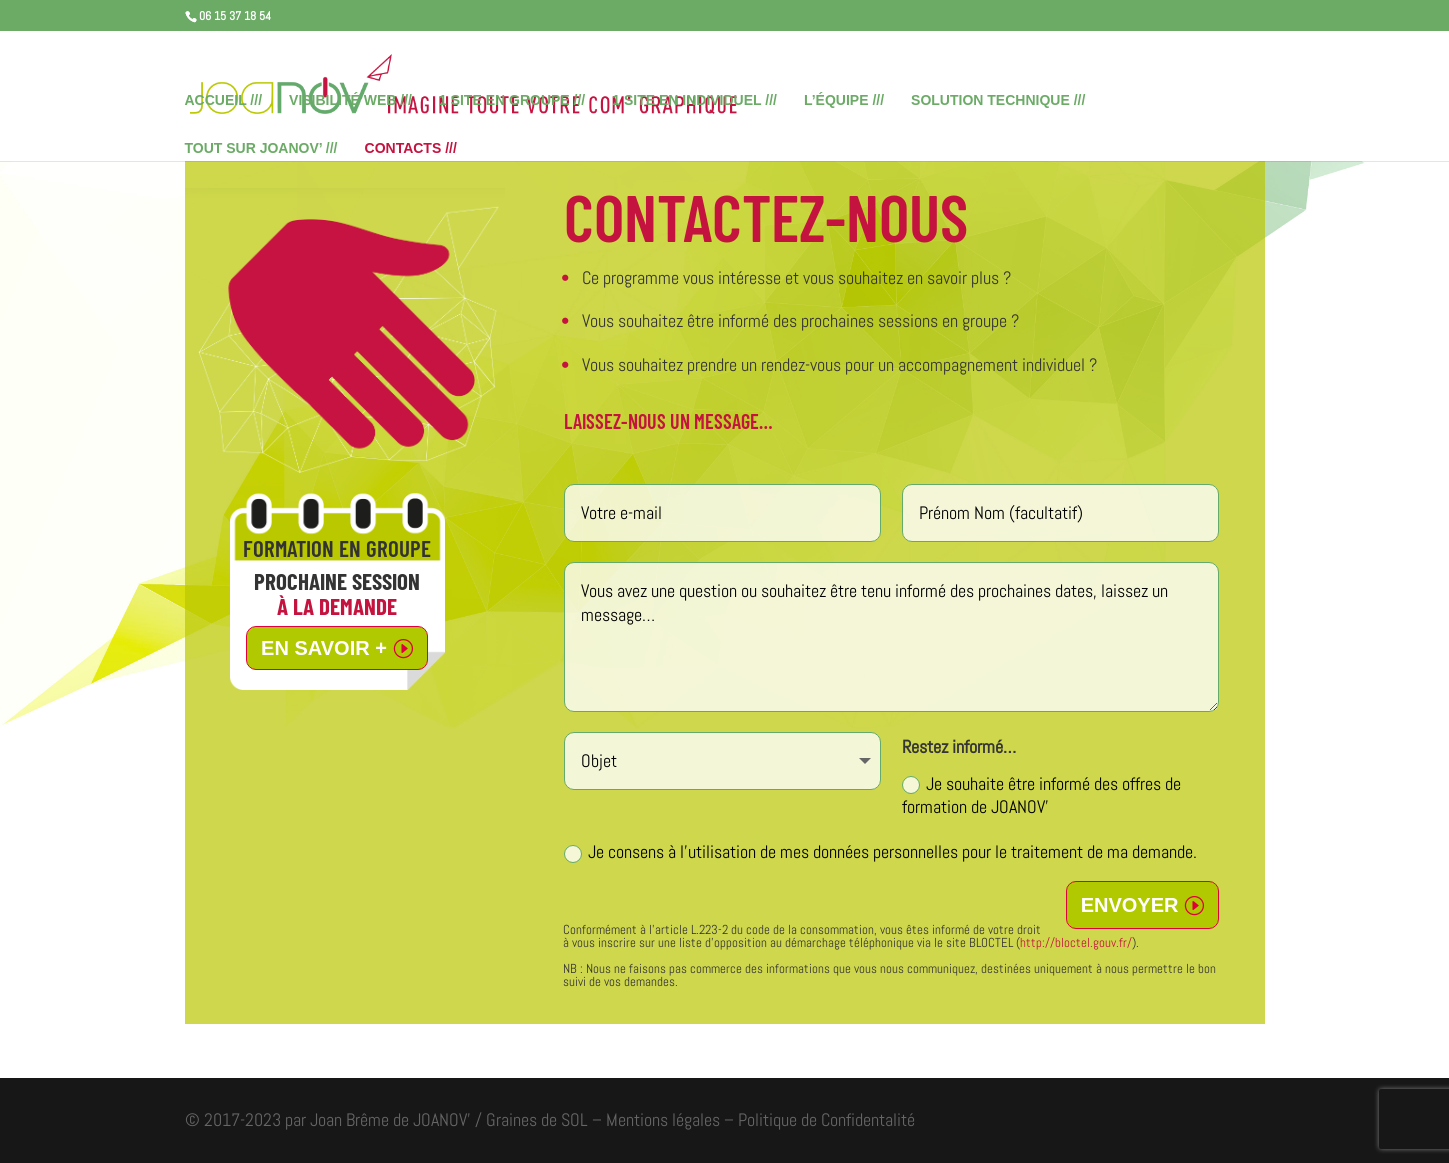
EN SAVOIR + (324, 648)
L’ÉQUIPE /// (844, 100)
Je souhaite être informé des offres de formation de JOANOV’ (1041, 795)
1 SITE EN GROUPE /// (512, 100)
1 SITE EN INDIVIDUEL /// (694, 100)
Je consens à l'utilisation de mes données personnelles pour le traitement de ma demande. (880, 851)
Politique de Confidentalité (826, 1119)
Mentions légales (663, 1119)
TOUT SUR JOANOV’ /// (261, 148)
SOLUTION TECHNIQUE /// (998, 100)
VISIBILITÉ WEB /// (350, 100)
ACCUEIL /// (224, 100)
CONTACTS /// (411, 148)
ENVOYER (1130, 905)
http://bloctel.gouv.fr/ (1076, 942)
